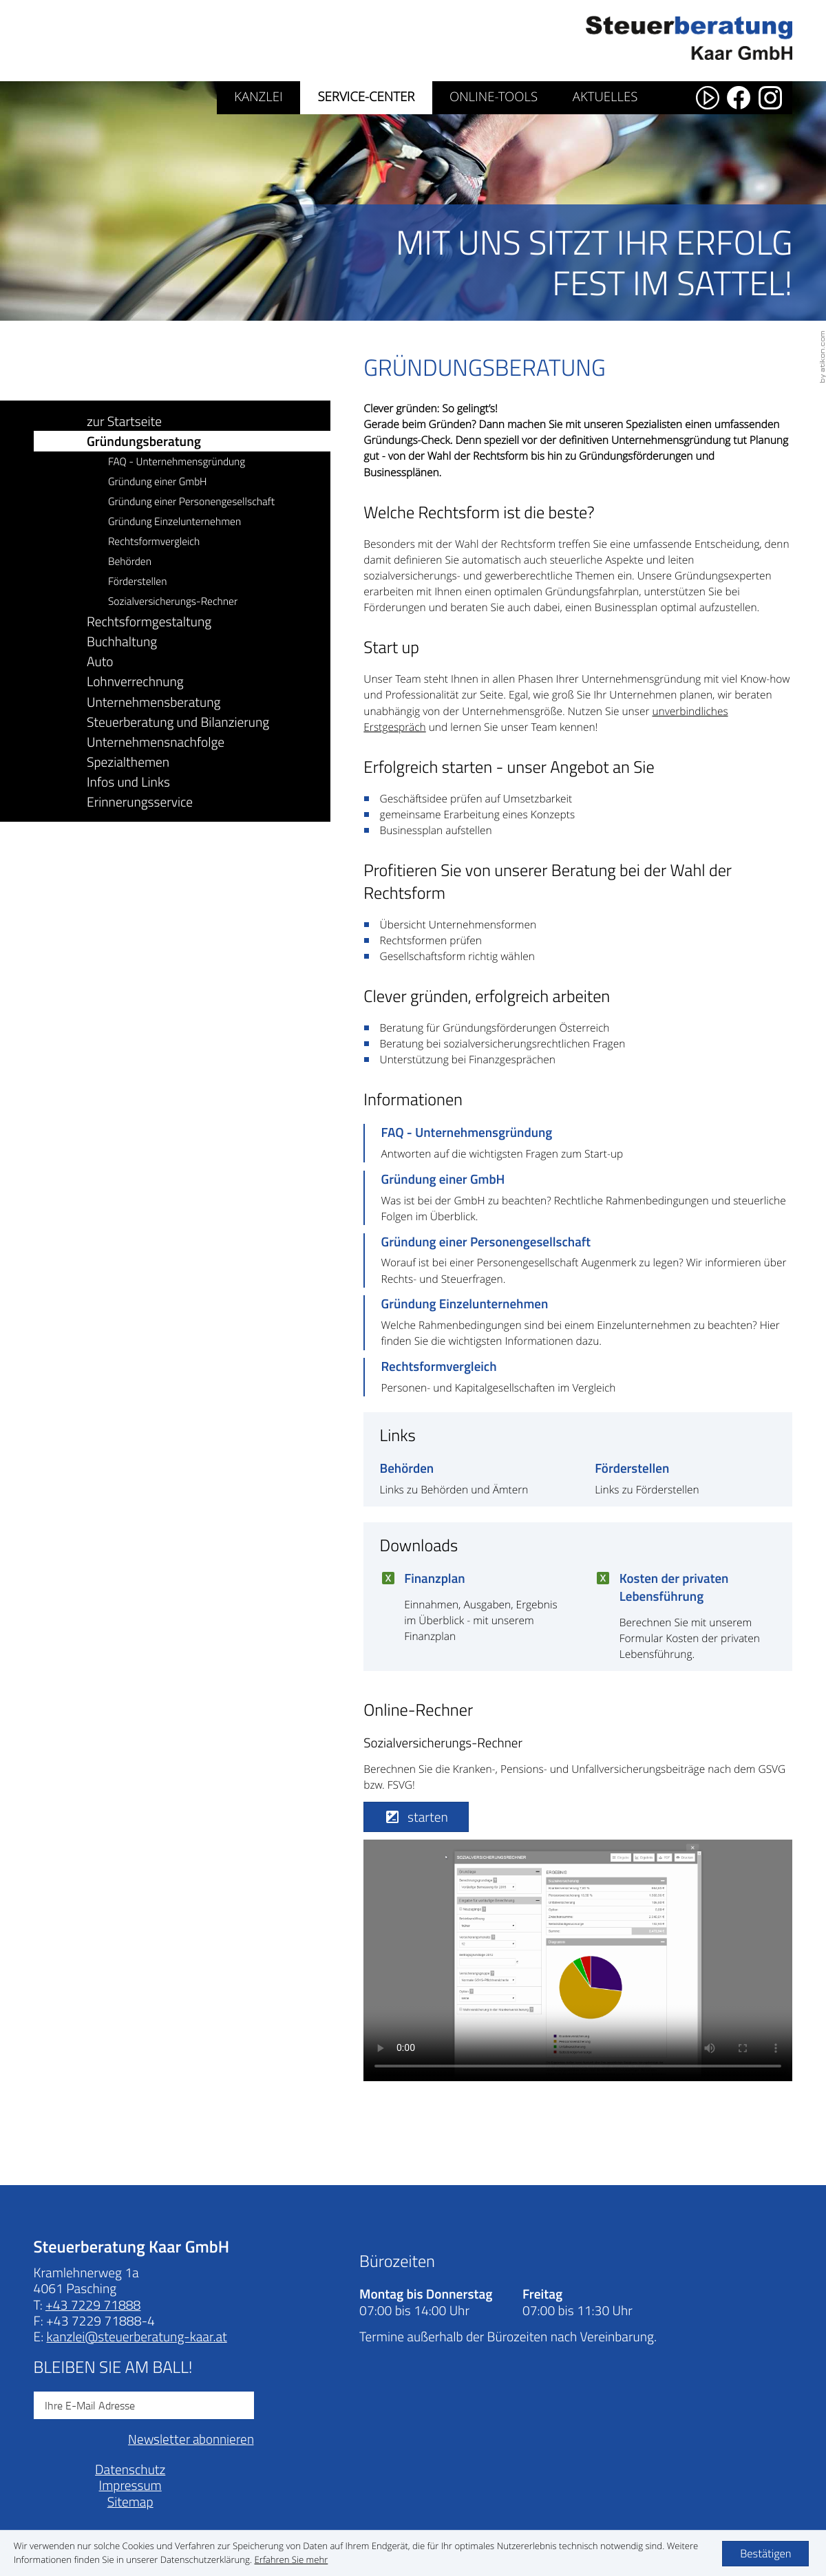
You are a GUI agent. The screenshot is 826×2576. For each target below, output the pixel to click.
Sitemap (130, 2501)
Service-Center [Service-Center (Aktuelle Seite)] (365, 97)
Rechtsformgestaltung (149, 621)
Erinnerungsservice (140, 801)
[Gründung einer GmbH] (577, 1198)
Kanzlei (258, 97)
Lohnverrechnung (135, 681)
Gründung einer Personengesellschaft (191, 501)
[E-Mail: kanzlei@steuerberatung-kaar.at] (136, 2336)
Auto (100, 661)
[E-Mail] (144, 2405)
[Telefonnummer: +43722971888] (93, 2304)
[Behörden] (471, 1479)
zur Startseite (124, 421)
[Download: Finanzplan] (471, 1611)
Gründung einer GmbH (157, 481)
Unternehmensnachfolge (155, 741)
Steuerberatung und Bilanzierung (178, 721)
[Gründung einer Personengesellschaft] (577, 1260)
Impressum (130, 2485)
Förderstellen (137, 580)
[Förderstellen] (685, 1479)
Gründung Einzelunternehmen (174, 521)
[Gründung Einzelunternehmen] (577, 1322)
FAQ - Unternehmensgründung (176, 461)
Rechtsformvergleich (154, 541)
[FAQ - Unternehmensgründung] (577, 1143)
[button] (415, 1817)
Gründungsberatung (144, 441)
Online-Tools (493, 97)
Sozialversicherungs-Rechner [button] (172, 600)
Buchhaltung (122, 641)
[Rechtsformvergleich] (577, 1377)
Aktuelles (605, 97)
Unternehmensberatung (153, 701)
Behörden (129, 560)
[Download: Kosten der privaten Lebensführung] (685, 1620)
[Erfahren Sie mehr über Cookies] (291, 2559)
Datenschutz (130, 2469)
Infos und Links (128, 781)
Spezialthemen (128, 761)
